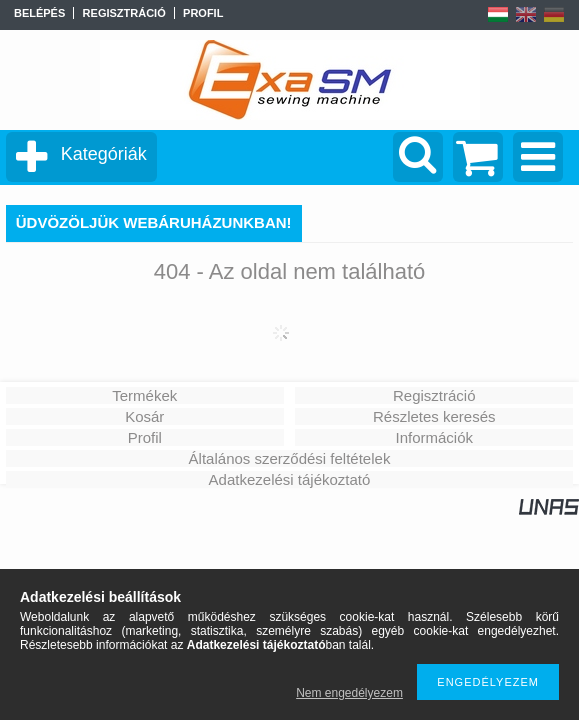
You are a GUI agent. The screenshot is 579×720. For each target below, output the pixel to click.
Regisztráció (434, 395)
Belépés (39, 13)
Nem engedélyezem (349, 693)
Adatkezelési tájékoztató (290, 479)
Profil (145, 437)
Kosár (144, 416)
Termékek (144, 395)
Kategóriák (104, 154)
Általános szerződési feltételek (290, 458)
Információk (434, 437)
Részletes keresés (434, 416)
